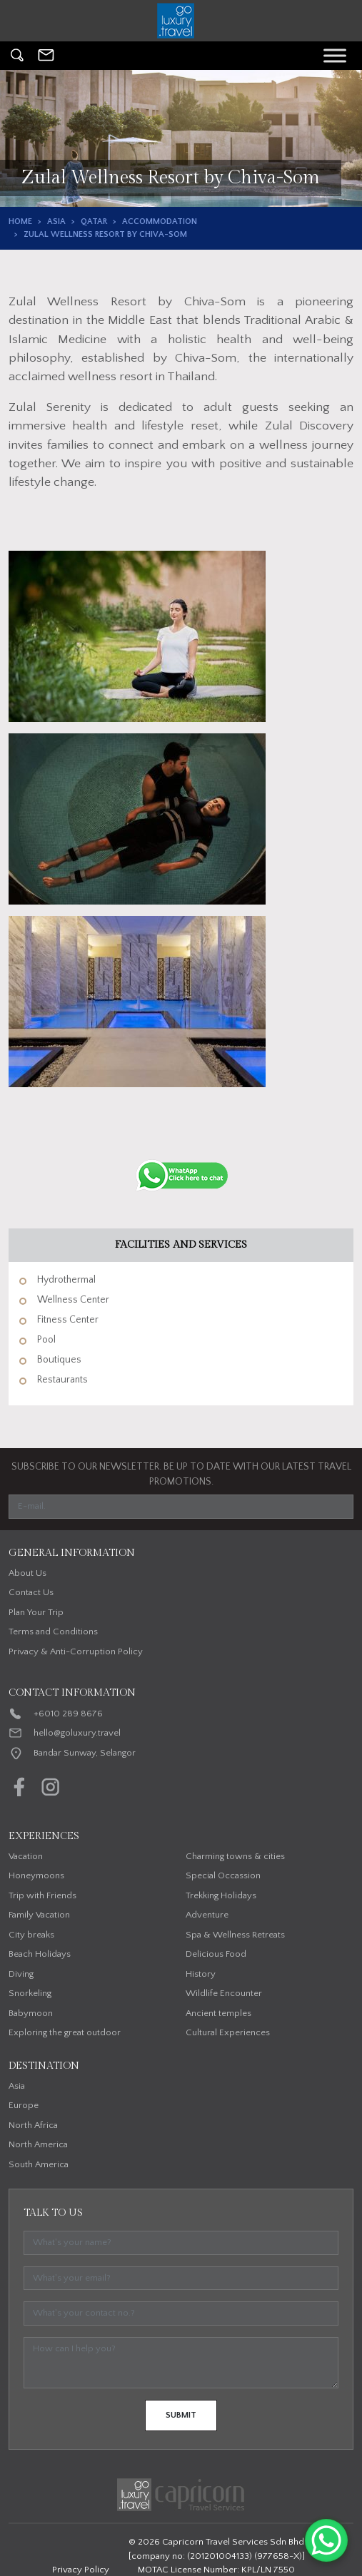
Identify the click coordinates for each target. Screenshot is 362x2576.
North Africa (33, 2125)
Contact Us (31, 1592)
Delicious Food (216, 1954)
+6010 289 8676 (68, 1714)
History (201, 1974)
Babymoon (31, 2013)
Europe (24, 2105)
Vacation (26, 1856)
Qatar (94, 221)
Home (20, 221)
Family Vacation (39, 1915)
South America (39, 2164)
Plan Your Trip (36, 1612)
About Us (27, 1573)
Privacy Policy (80, 2570)
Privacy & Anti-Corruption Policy (76, 1651)
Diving (21, 1974)
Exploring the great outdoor (65, 2032)
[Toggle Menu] (334, 55)
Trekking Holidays (221, 1895)
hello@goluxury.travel (77, 1733)
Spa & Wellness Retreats (235, 1935)
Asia (56, 221)
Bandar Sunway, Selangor (85, 1753)
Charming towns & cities (235, 1856)
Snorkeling (30, 1993)
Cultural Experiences (228, 2032)
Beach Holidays (40, 1954)
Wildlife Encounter (224, 1993)
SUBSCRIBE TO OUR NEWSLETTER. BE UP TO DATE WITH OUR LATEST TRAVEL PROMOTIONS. (181, 1474)
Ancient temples (218, 2013)
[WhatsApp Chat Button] (326, 2540)
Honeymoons (36, 1875)
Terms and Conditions (53, 1631)
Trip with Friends (42, 1895)
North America (38, 2144)
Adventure (207, 1915)
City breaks (31, 1935)
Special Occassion (223, 1875)
